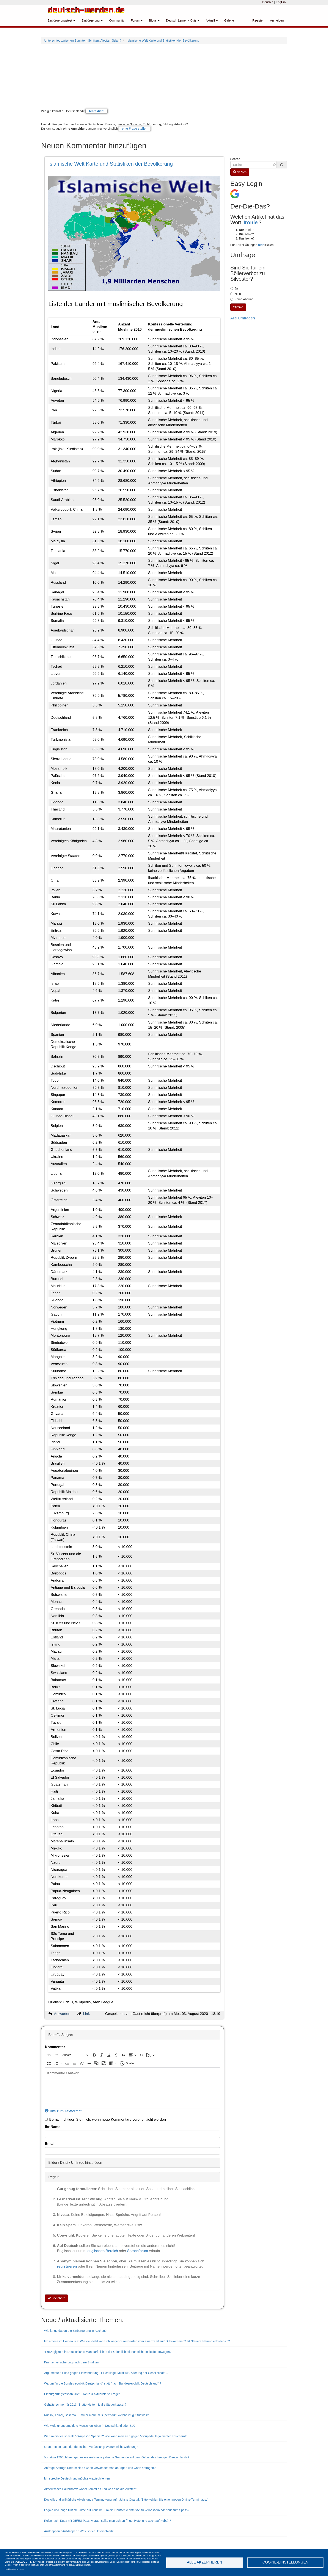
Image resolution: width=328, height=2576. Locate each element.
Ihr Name (52, 2127)
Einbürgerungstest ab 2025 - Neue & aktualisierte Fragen (82, 2394)
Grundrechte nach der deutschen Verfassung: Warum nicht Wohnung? (91, 2446)
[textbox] (132, 2087)
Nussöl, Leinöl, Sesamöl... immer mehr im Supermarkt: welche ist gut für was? (96, 2415)
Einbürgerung (92, 20)
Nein (235, 294)
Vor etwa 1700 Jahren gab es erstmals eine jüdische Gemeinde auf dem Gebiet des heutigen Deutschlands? (116, 2457)
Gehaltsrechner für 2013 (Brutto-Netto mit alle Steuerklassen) (85, 2404)
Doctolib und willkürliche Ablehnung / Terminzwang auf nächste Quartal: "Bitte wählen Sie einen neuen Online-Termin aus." (126, 2499)
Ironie (250, 222)
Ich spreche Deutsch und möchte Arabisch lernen (77, 2478)
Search (235, 159)
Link (86, 2014)
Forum (137, 20)
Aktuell (212, 20)
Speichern (56, 2298)
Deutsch (267, 2)
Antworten (62, 2014)
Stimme (238, 307)
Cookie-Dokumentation (14, 2569)
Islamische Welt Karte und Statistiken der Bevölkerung (163, 40)
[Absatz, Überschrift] (75, 2055)
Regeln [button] (53, 2177)
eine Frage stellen (134, 128)
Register (258, 20)
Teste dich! (96, 111)
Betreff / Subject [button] (60, 2035)
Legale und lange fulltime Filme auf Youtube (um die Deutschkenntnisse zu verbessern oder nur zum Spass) (116, 2510)
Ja (234, 288)
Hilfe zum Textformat (63, 2111)
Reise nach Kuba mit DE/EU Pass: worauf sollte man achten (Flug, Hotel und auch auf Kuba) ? (107, 2520)
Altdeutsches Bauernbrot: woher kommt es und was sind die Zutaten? (90, 2489)
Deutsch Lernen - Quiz (182, 20)
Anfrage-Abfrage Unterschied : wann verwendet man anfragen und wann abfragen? (100, 2468)
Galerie (229, 20)
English (281, 2)
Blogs (154, 20)
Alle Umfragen (242, 318)
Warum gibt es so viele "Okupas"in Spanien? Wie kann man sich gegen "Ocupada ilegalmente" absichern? (115, 2436)
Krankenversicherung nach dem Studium (71, 2362)
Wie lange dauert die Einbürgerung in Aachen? (75, 2330)
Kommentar (55, 2047)
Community (116, 20)
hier (261, 245)
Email (50, 2144)
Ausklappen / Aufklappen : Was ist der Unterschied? (79, 2531)
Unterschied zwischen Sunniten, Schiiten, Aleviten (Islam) (82, 40)
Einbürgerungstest (61, 20)
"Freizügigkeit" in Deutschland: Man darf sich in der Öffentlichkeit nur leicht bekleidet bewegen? (107, 2352)
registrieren (67, 2266)
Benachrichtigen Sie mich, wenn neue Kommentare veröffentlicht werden (105, 2119)
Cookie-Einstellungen (285, 2562)
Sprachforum (138, 2251)
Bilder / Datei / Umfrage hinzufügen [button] (75, 2162)
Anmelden (277, 20)
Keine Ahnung (241, 299)
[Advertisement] (164, 77)
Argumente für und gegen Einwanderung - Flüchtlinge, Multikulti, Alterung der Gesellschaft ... (106, 2373)
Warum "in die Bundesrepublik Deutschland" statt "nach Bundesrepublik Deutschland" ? (102, 2383)
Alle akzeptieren (204, 2562)
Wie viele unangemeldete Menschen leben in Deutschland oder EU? (89, 2425)
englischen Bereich (102, 2251)
